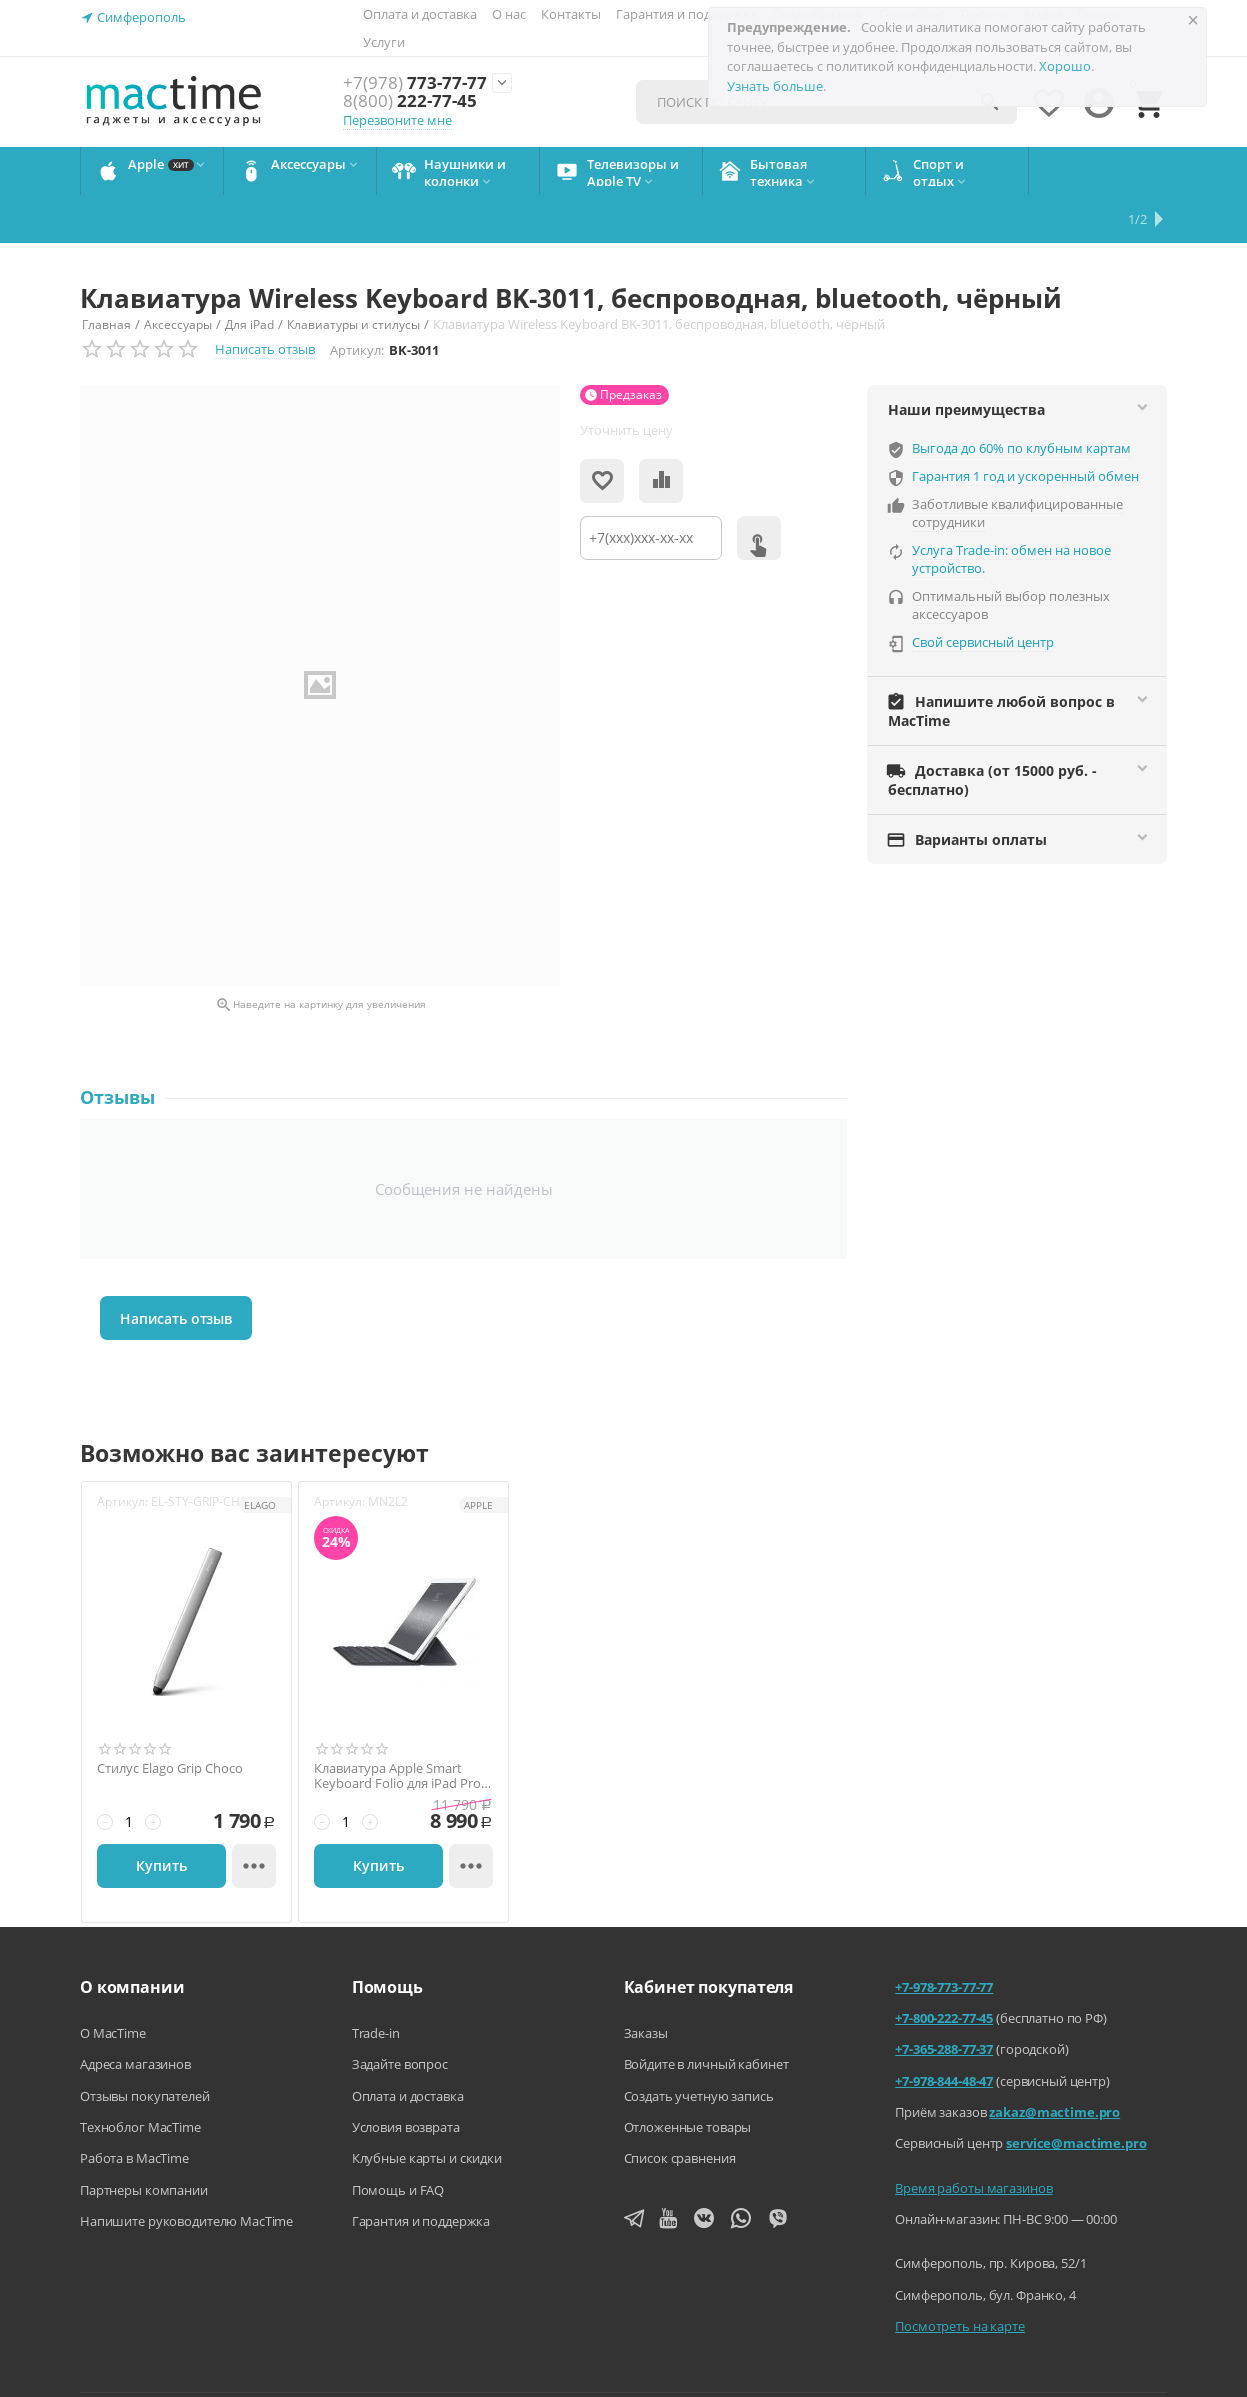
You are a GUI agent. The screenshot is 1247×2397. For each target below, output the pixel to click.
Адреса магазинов (135, 2016)
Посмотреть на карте (960, 2278)
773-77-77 (415, 83)
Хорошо (1065, 66)
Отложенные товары (688, 2079)
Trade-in (376, 1985)
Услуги (384, 42)
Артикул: (357, 302)
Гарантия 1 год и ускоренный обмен (1025, 428)
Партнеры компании (144, 2142)
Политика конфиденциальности (754, 2366)
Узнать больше (775, 86)
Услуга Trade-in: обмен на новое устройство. (1011, 511)
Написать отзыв (265, 301)
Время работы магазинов (973, 2140)
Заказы (646, 1985)
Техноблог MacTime (140, 2079)
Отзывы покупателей (145, 2048)
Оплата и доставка (420, 14)
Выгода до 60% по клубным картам (1021, 400)
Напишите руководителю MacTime (186, 2173)
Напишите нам (415, 2366)
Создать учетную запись (699, 2048)
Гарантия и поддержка (686, 14)
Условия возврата (406, 2079)
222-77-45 (410, 101)
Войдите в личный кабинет (706, 2016)
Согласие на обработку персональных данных (1030, 2366)
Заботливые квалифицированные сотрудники (1017, 465)
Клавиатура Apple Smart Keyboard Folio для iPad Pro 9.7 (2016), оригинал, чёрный (402, 1728)
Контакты (571, 14)
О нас (509, 14)
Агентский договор (559, 2366)
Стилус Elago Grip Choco (170, 1721)
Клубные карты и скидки (427, 2110)
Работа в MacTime (134, 2110)
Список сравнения (680, 2110)
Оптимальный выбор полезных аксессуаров (1011, 557)
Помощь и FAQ (398, 2142)
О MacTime (113, 1985)
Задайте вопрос (400, 2016)
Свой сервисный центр (983, 594)
